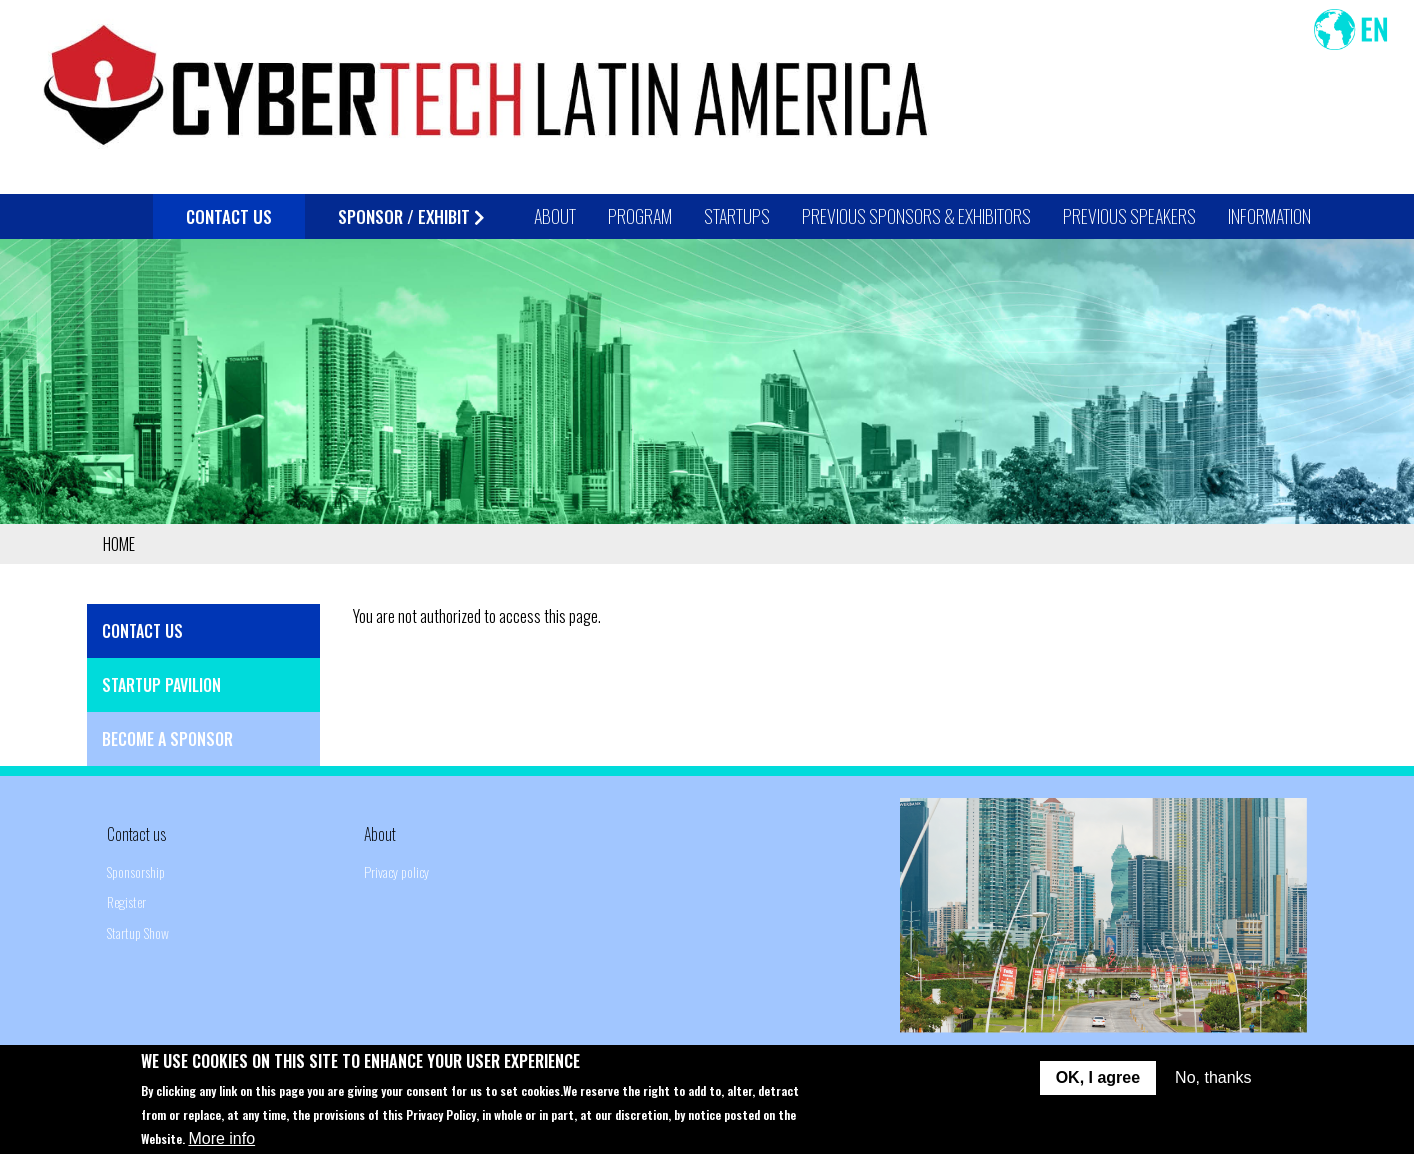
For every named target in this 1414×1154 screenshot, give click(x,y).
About (380, 834)
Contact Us (229, 216)
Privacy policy (396, 871)
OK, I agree (1098, 1087)
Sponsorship (136, 871)
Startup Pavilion (161, 685)
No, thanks (1213, 1087)
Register (126, 901)
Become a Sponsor (167, 739)
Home (119, 544)
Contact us (136, 834)
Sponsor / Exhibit (411, 216)
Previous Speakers (1129, 216)
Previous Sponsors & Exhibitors (916, 216)
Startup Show (138, 932)
